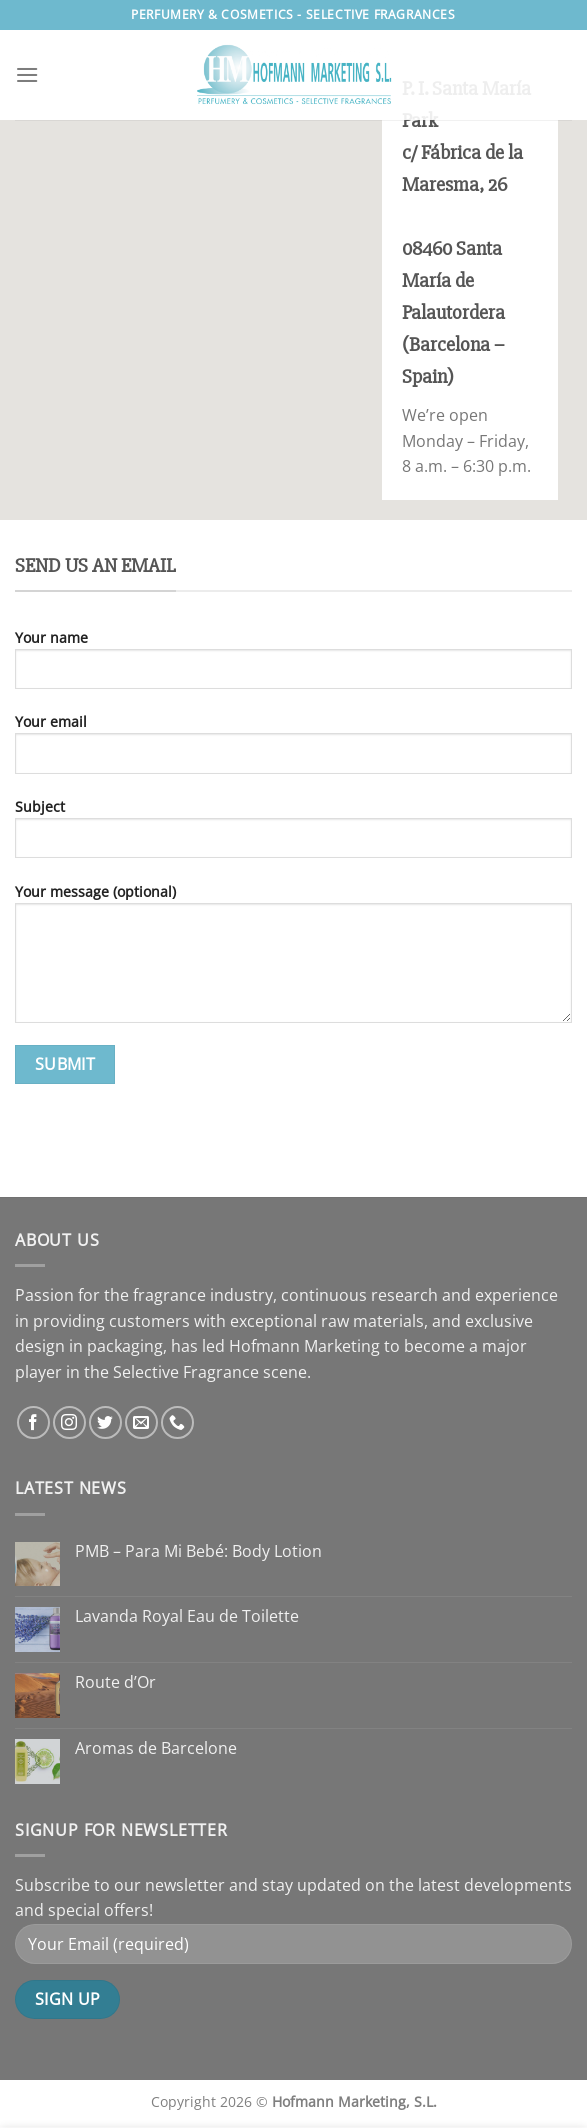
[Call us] (177, 1422)
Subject (293, 835)
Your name (293, 666)
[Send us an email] (141, 1422)
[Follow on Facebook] (33, 1422)
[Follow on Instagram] (69, 1422)
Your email (293, 750)
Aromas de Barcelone (156, 1748)
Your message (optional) (293, 960)
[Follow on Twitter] (105, 1422)
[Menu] (27, 74)
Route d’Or (115, 1682)
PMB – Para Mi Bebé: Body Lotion (198, 1551)
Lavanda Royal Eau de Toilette (187, 1616)
